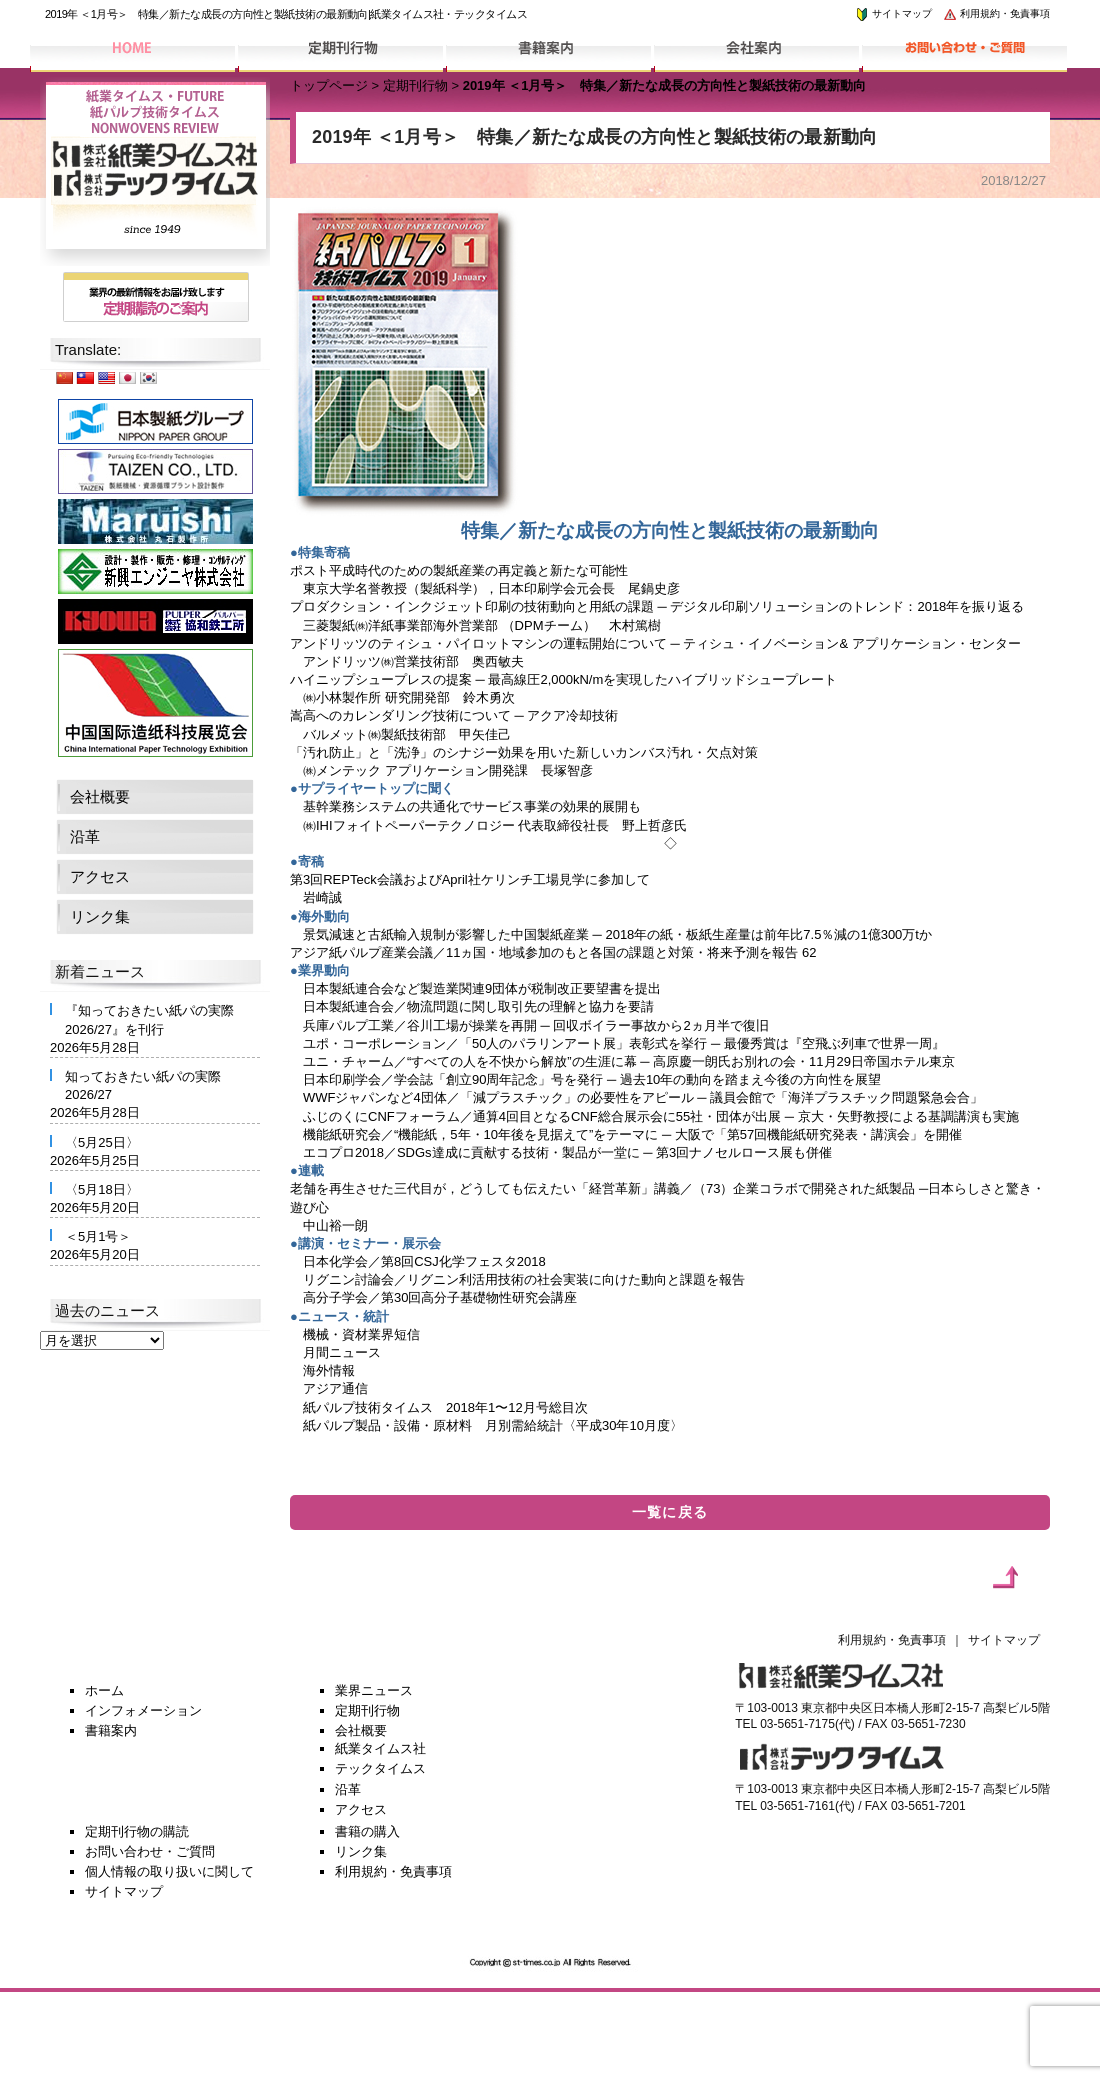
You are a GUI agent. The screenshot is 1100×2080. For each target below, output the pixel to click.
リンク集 (100, 916)
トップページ (329, 85)
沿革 (85, 836)
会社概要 (100, 796)
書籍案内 (111, 1730)
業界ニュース (374, 1690)
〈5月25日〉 (102, 1142)
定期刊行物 (415, 85)
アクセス (100, 876)
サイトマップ (893, 13)
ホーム (104, 1690)
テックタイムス (380, 1768)
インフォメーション (143, 1710)
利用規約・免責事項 (996, 13)
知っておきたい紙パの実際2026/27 (143, 1085)
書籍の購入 (367, 1831)
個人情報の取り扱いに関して (169, 1871)
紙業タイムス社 (380, 1748)
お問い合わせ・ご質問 (150, 1851)
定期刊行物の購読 (137, 1831)
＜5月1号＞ (98, 1236)
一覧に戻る (670, 1512)
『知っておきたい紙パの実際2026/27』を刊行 (149, 1019)
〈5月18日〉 (102, 1189)
